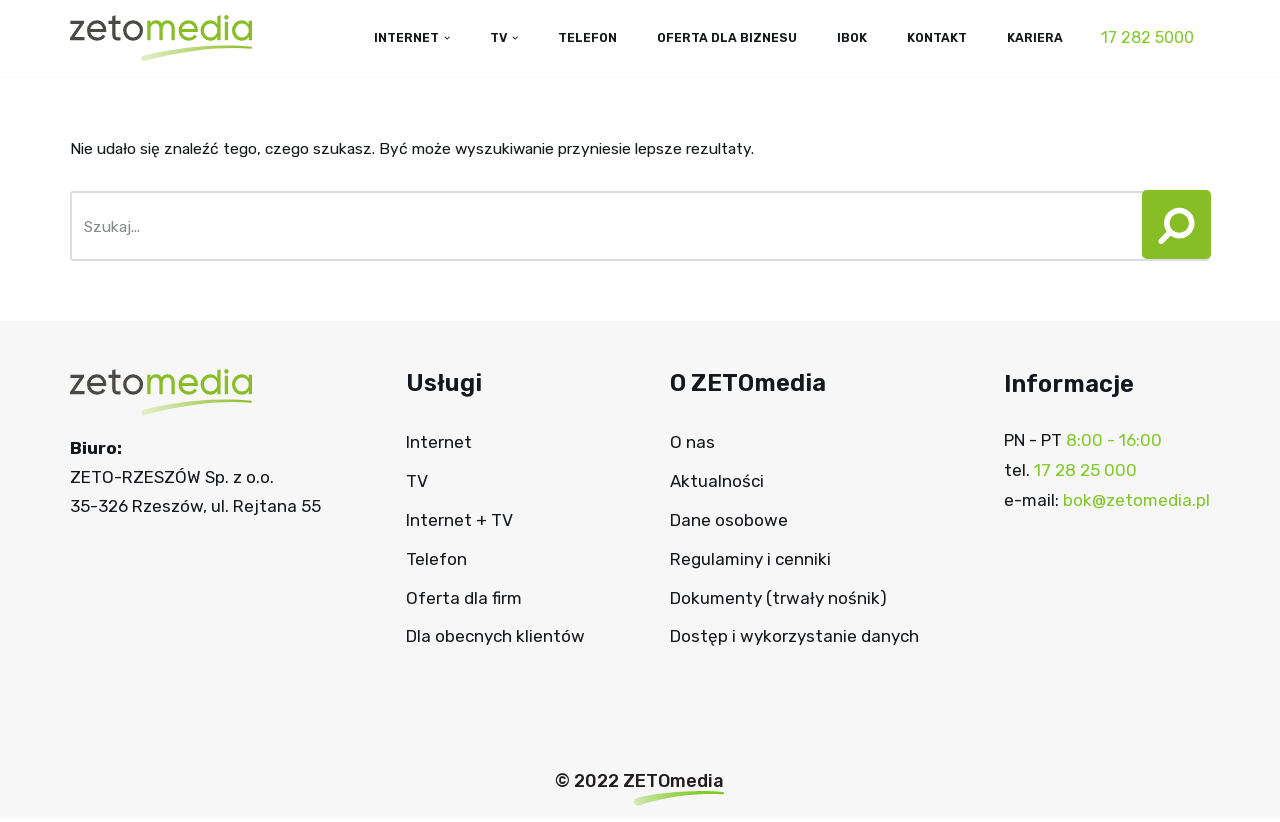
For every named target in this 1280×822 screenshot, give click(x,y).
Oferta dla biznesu (706, 37)
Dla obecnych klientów (495, 640)
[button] (1169, 230)
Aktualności (717, 485)
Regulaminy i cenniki (750, 563)
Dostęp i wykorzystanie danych (794, 640)
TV (417, 485)
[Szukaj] (600, 230)
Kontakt (929, 37)
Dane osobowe (729, 524)
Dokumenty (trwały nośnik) (778, 601)
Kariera (1033, 37)
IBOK (839, 37)
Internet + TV (459, 524)
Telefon (557, 37)
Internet (439, 446)
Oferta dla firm (464, 601)
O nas (692, 446)
